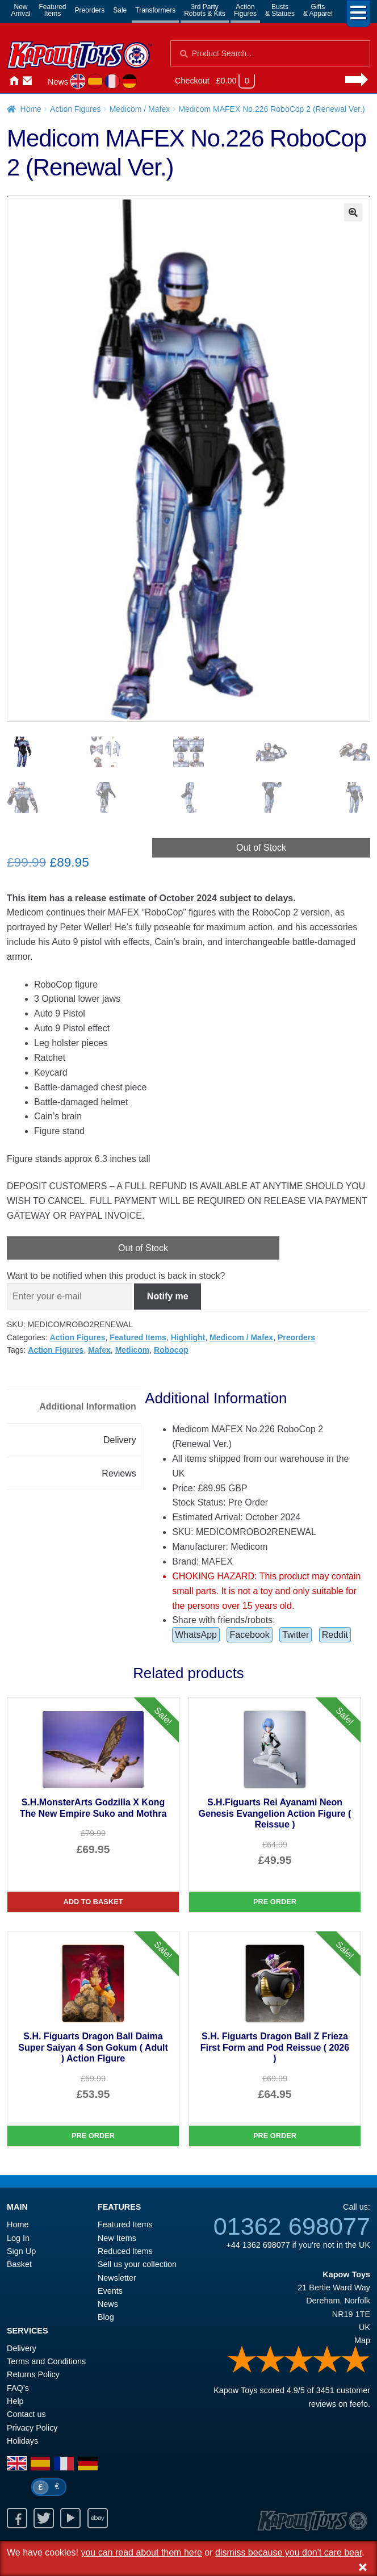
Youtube (70, 2518)
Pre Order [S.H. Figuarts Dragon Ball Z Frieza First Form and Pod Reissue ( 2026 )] (274, 2135)
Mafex (99, 1350)
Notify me (167, 1297)
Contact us (26, 2414)
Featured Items (138, 1337)
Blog (106, 2317)
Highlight (188, 1337)
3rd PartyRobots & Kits (204, 10)
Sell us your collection (137, 2264)
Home (13, 81)
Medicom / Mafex (140, 109)
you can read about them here (141, 2552)
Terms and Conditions (46, 2361)
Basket (19, 2264)
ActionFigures (245, 10)
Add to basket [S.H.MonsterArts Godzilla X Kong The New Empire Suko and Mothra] (93, 1901)
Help (15, 2401)
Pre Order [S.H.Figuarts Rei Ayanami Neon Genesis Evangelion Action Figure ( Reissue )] (274, 1901)
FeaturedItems (52, 10)
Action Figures (75, 109)
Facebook (249, 1635)
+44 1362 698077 (258, 2245)
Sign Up (21, 2251)
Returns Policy (33, 2375)
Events (110, 2291)
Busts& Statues (280, 10)
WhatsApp (196, 1635)
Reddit (335, 1635)
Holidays (22, 2441)
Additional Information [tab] (87, 1407)
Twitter (295, 1635)
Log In (18, 2238)
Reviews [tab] (119, 1473)
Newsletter (117, 2277)
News (58, 81)
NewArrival (21, 10)
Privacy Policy (32, 2427)
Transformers (155, 10)
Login (41, 81)
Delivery (21, 2348)
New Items (117, 2238)
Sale (120, 10)
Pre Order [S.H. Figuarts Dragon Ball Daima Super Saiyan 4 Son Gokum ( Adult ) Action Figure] (93, 2135)
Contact (27, 81)
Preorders (90, 10)
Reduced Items (125, 2251)
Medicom (132, 1350)
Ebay (97, 2518)
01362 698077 (291, 2226)
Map (362, 2340)
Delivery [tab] (119, 1440)
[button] (353, 212)
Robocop (171, 1350)
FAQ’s (18, 2388)
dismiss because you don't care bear (288, 2552)
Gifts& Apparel (318, 10)
